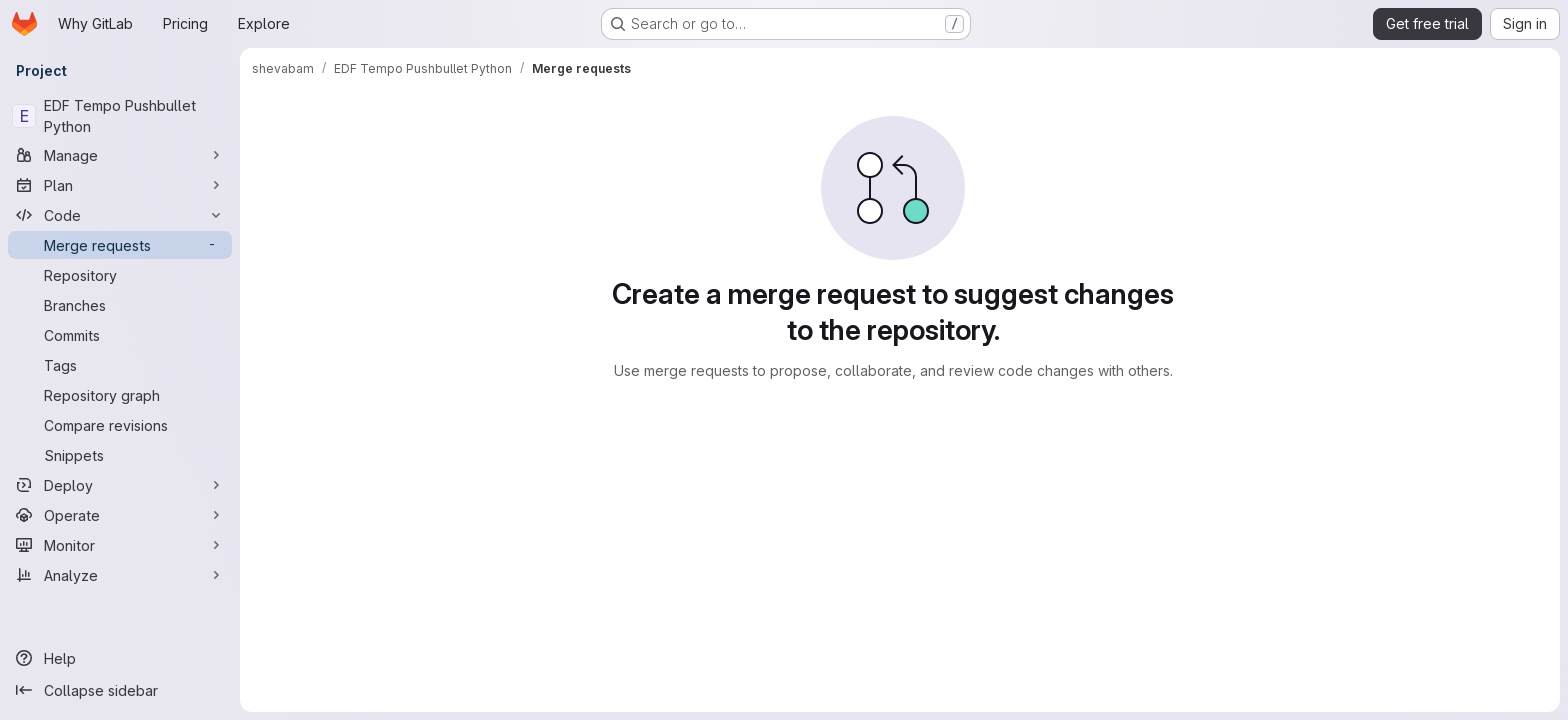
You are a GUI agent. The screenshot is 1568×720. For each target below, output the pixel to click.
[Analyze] (120, 575)
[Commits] (120, 335)
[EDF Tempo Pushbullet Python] (120, 116)
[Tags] (120, 365)
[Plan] (120, 185)
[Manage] (120, 155)
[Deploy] (120, 485)
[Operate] (120, 515)
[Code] (120, 215)
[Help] (120, 658)
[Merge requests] (120, 245)
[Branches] (120, 305)
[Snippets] (120, 455)
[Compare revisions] (120, 425)
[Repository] (120, 275)
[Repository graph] (120, 395)
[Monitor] (120, 545)
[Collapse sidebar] (120, 690)
